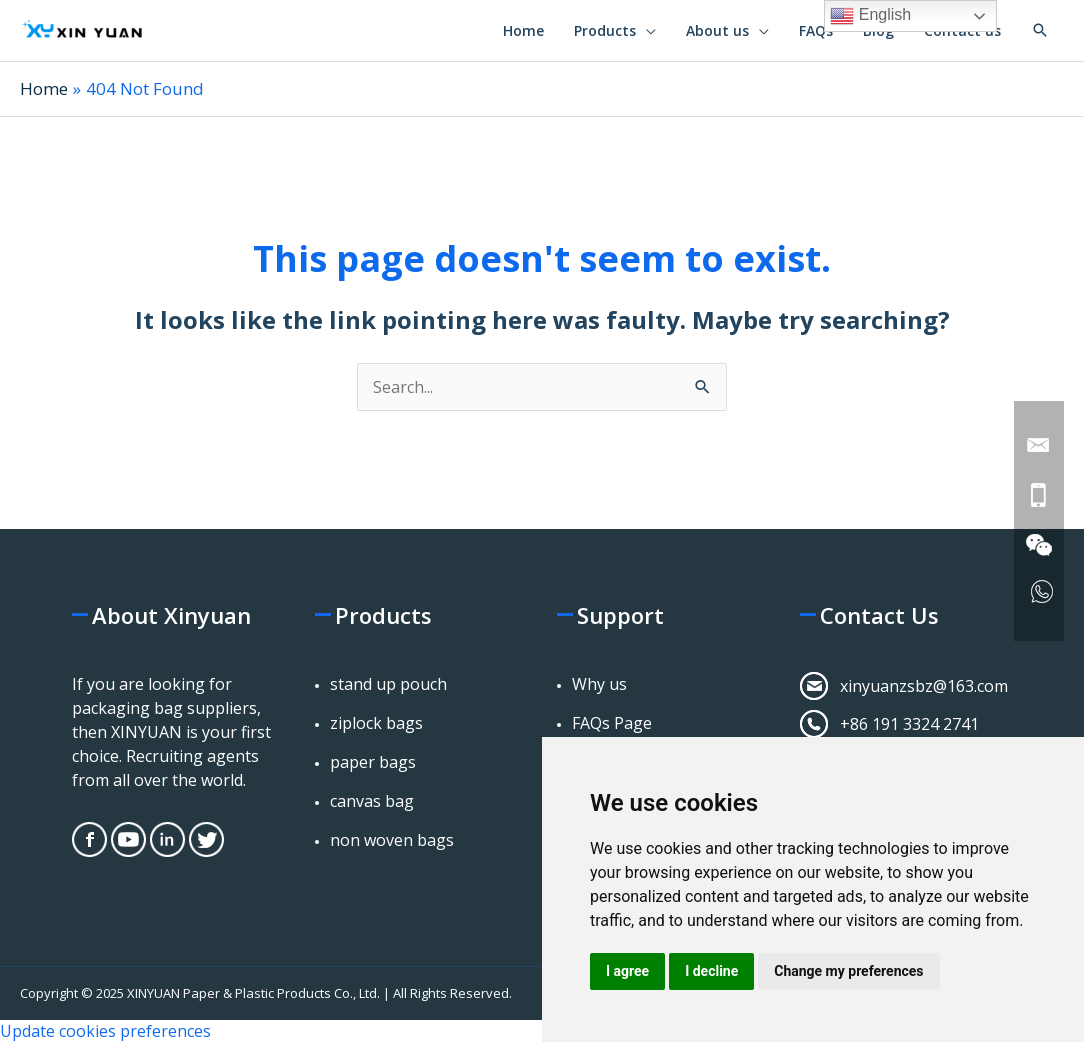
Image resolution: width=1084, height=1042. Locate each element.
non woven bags (392, 840)
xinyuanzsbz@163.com (924, 686)
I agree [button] (627, 971)
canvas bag (372, 801)
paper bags (373, 762)
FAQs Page (612, 723)
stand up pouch (388, 684)
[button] (1040, 30)
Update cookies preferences (105, 1031)
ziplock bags (376, 723)
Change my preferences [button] (848, 971)
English (870, 16)
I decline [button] (711, 971)
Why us (599, 684)
